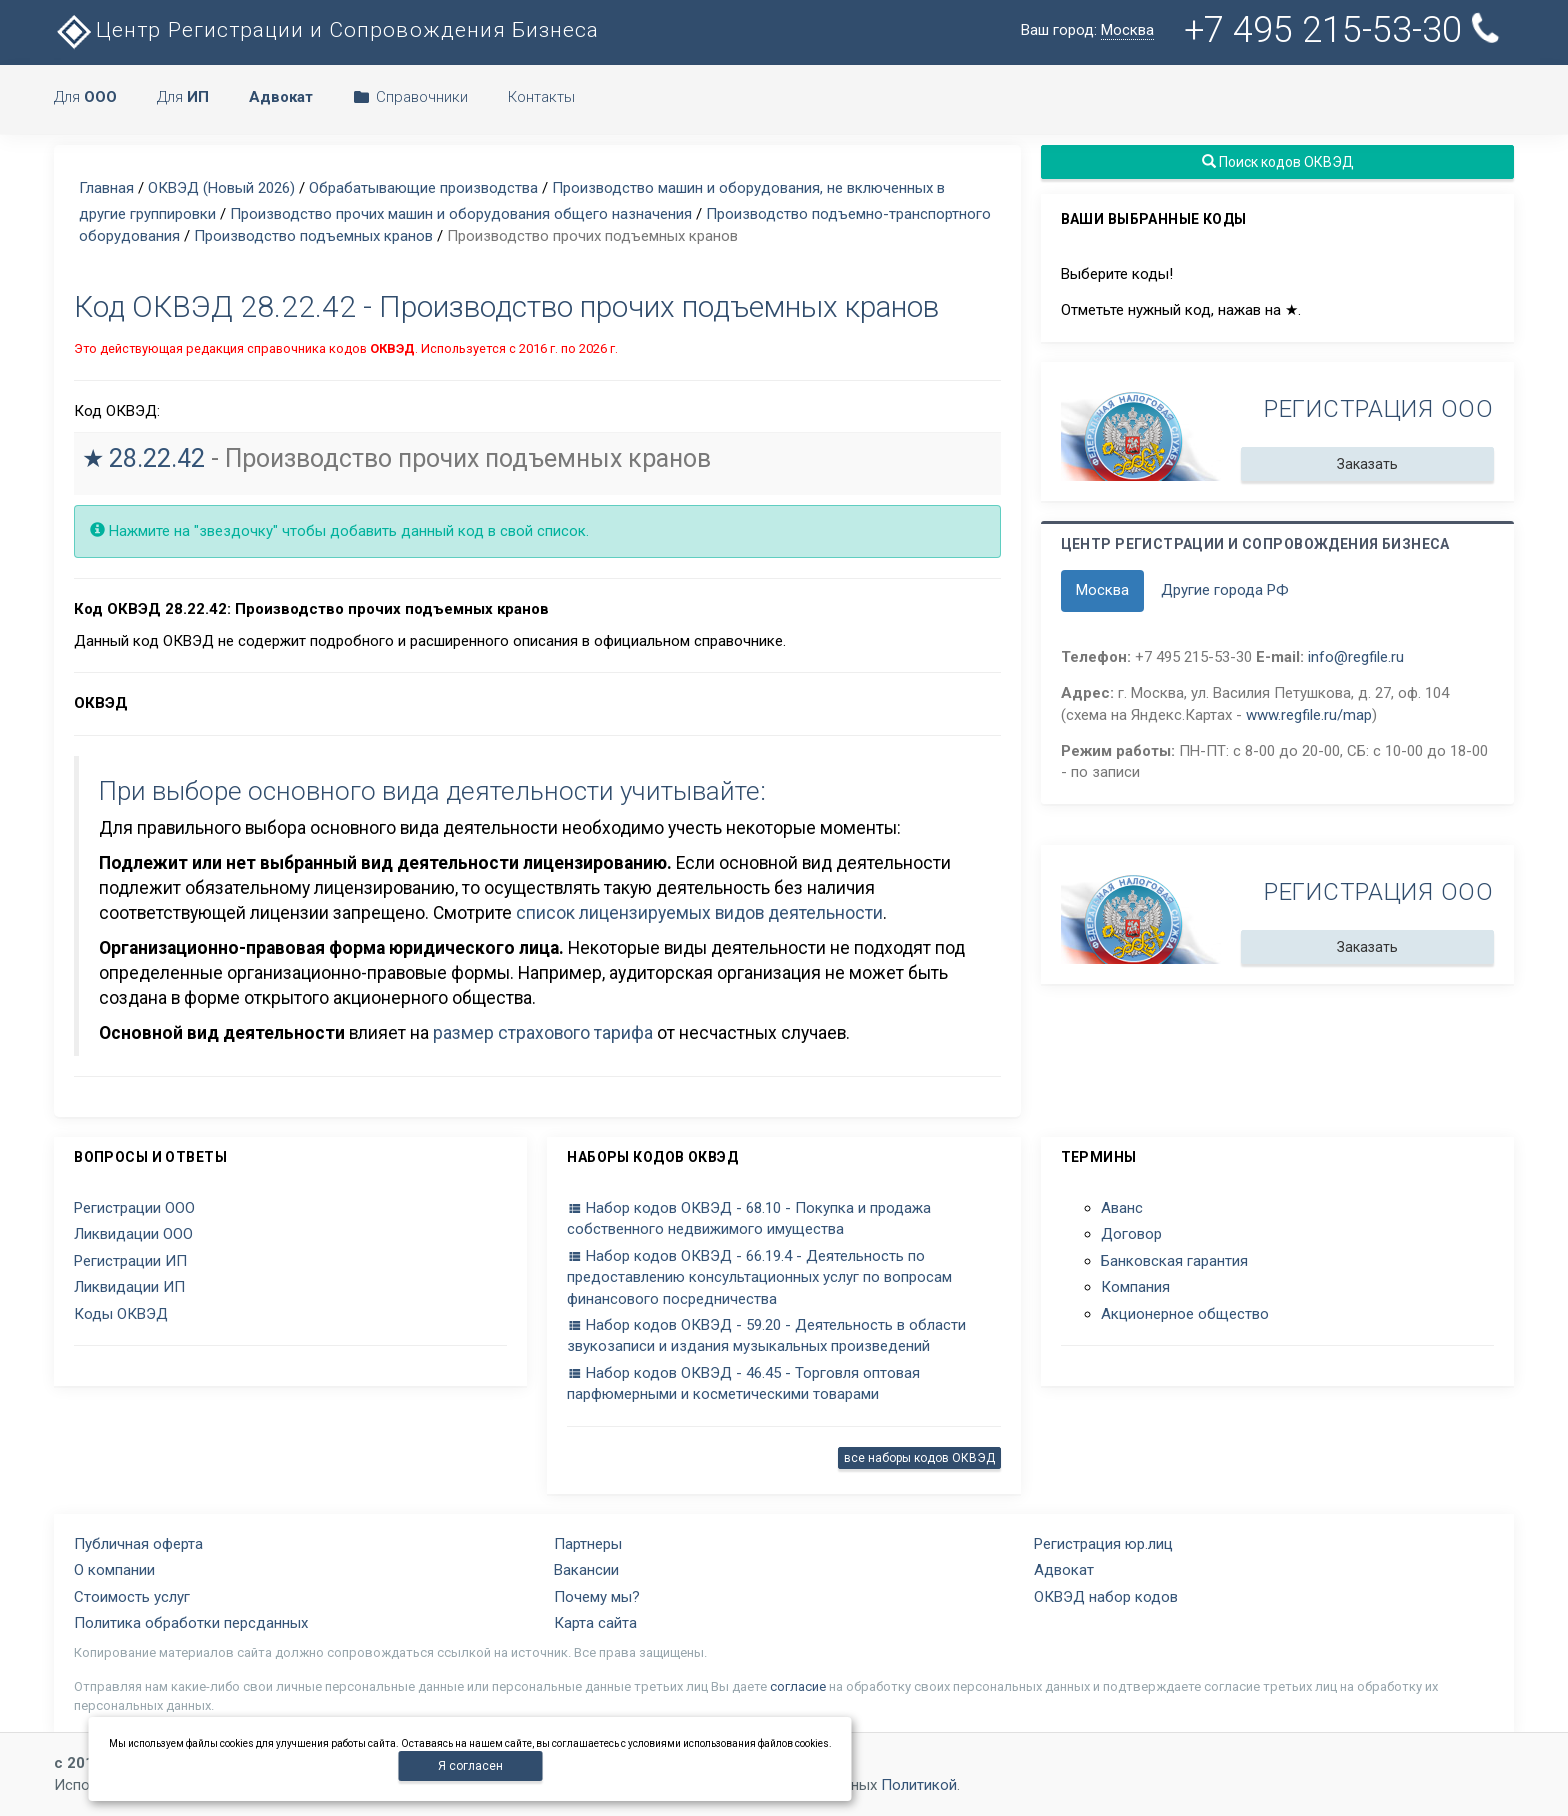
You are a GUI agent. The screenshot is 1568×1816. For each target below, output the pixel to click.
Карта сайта (595, 1623)
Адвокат (1064, 1570)
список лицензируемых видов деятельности (699, 913)
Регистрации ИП (130, 1261)
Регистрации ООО (134, 1208)
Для (85, 97)
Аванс (1122, 1208)
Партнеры (588, 1544)
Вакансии (586, 1570)
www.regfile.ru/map (1309, 715)
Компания (1135, 1287)
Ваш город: (1087, 30)
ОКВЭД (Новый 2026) (221, 188)
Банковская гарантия (1174, 1261)
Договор (1131, 1234)
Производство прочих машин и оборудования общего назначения (461, 214)
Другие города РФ (1225, 590)
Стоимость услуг (132, 1597)
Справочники (410, 97)
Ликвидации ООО (133, 1234)
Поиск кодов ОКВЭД (1277, 162)
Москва (1102, 590)
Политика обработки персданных (191, 1623)
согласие (798, 1686)
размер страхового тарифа (543, 1033)
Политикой (919, 1785)
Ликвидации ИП (129, 1287)
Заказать (1367, 464)
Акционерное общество (1185, 1314)
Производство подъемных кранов (313, 236)
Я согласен (470, 1766)
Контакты (541, 97)
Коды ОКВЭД (121, 1314)
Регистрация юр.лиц (1103, 1544)
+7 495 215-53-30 (1344, 30)
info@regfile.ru (1356, 657)
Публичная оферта (138, 1544)
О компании (114, 1570)
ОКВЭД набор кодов (1106, 1597)
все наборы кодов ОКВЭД (919, 1458)
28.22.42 (157, 458)
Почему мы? (597, 1597)
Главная (106, 188)
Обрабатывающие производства (423, 188)
